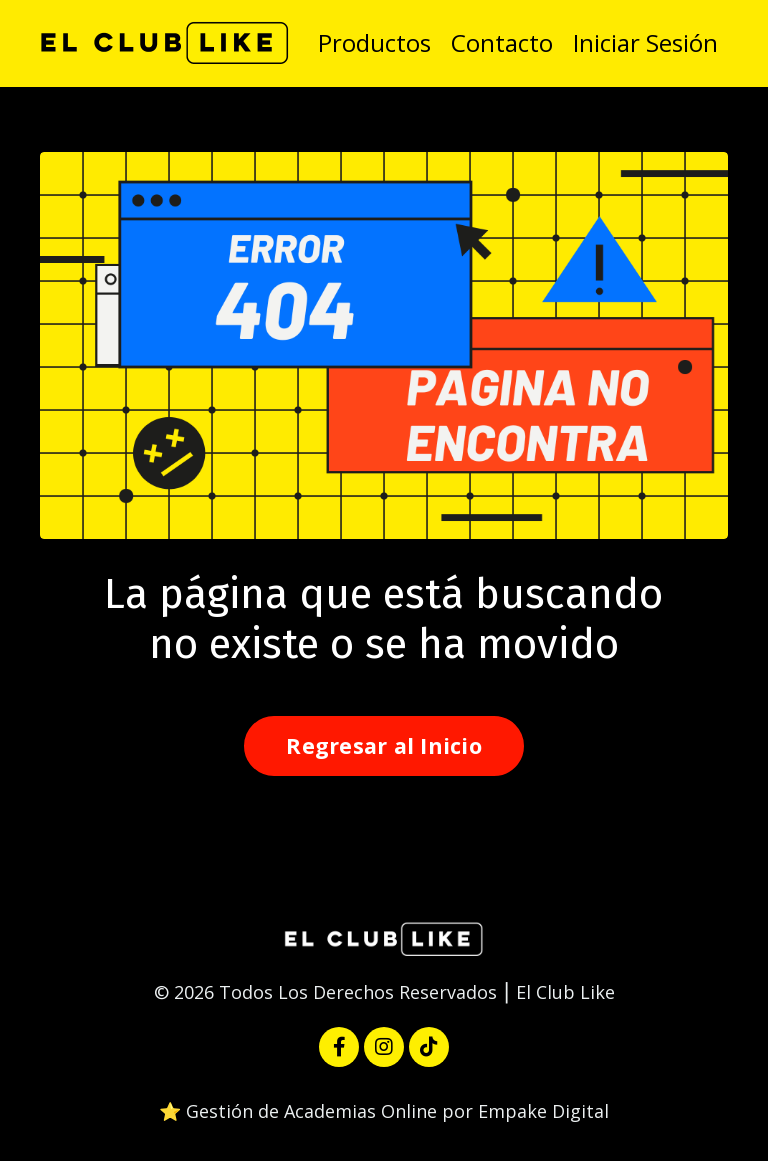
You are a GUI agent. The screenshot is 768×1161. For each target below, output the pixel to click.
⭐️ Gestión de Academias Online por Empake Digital (384, 1111)
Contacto (502, 42)
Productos (374, 42)
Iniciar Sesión (645, 42)
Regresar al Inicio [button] (384, 745)
